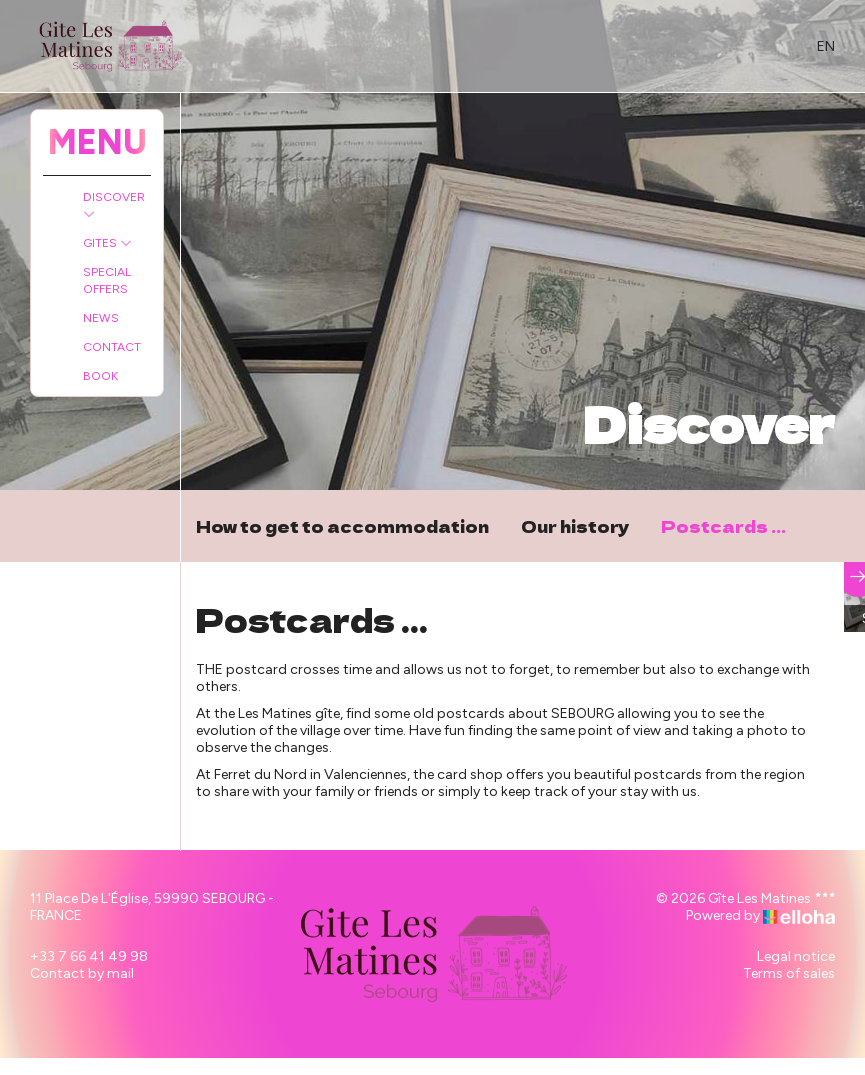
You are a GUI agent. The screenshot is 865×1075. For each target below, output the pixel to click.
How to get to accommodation (342, 526)
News (101, 318)
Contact (112, 347)
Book (100, 376)
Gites (107, 243)
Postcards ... (723, 526)
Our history (575, 526)
